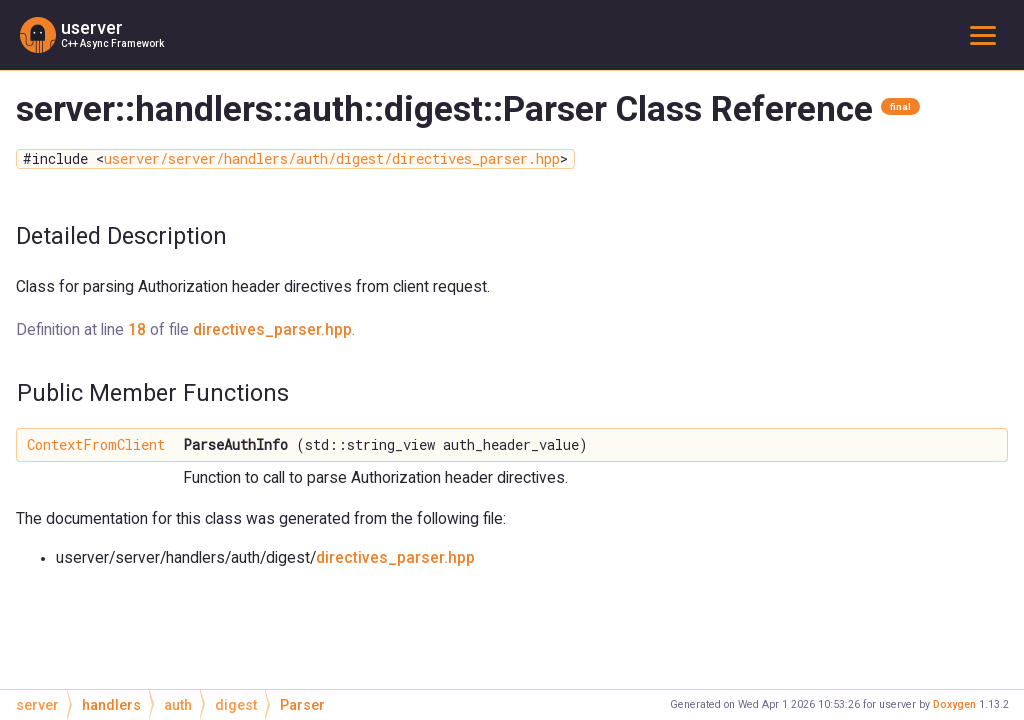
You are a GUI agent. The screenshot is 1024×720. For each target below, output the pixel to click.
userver (92, 28)
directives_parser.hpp (272, 329)
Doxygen (954, 704)
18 (137, 329)
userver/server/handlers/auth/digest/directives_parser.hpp (332, 159)
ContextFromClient (96, 445)
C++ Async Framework (112, 43)
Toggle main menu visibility (987, 34)
